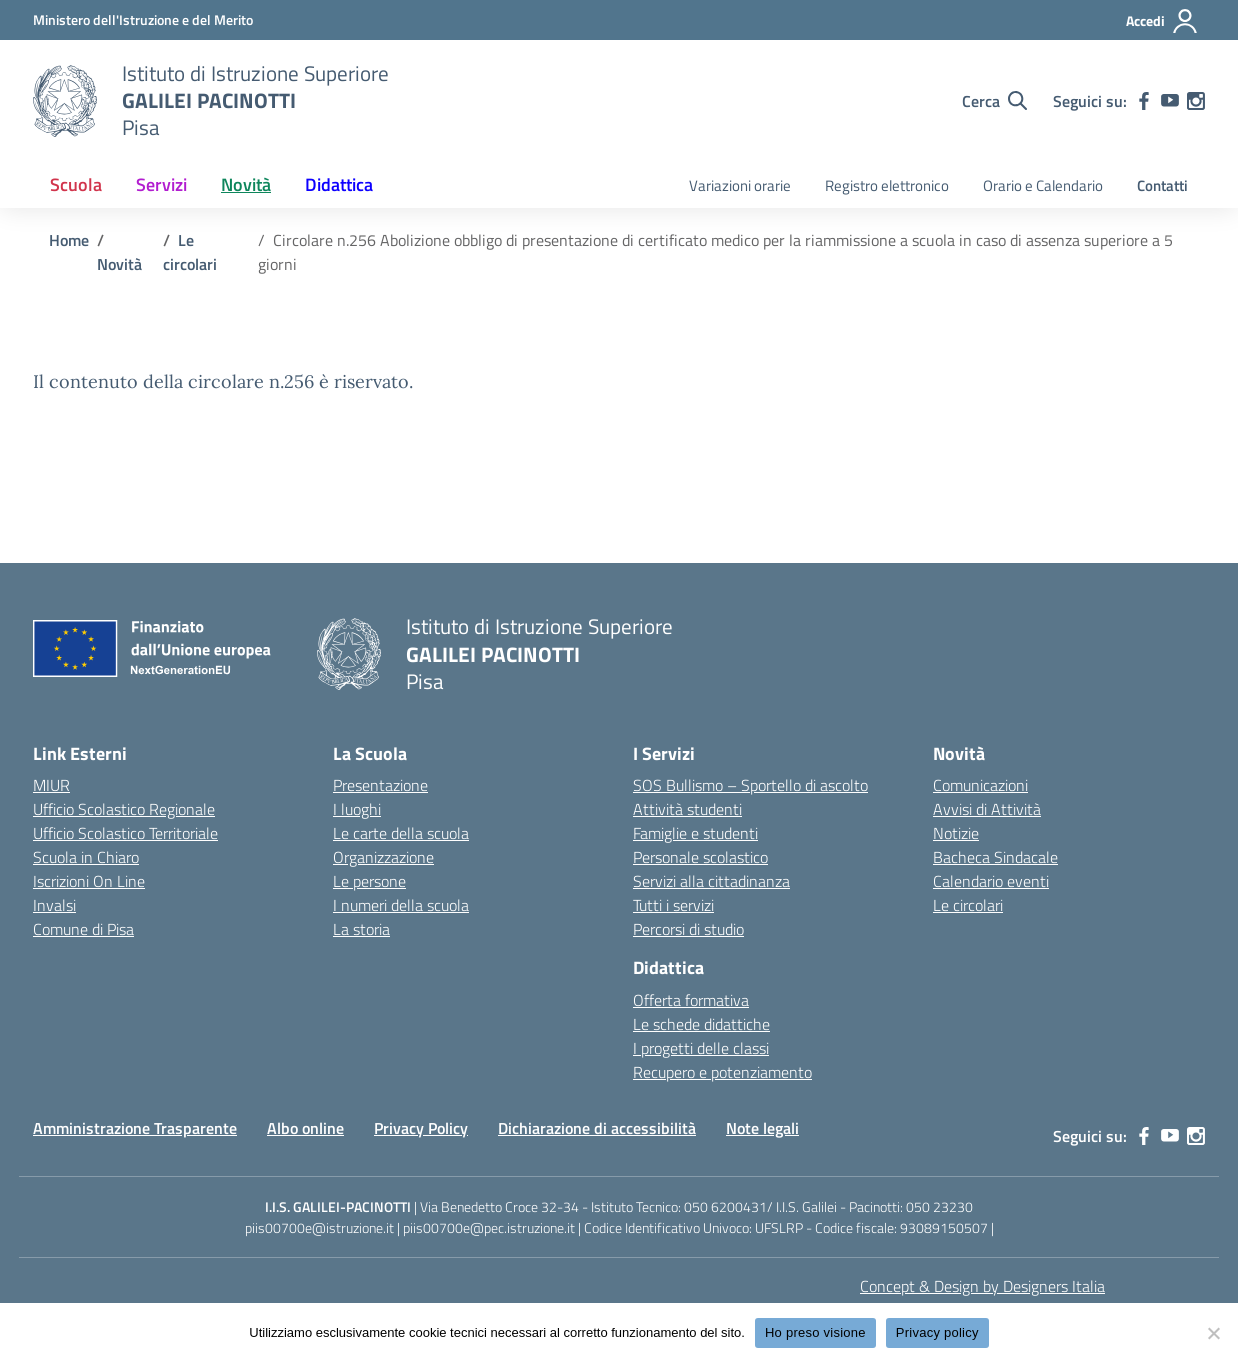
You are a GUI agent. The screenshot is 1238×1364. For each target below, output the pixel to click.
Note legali (762, 1128)
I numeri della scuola (401, 905)
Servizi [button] (161, 184)
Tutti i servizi (673, 905)
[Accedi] (1162, 21)
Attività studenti (687, 809)
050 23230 (939, 1206)
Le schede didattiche (701, 1024)
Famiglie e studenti (695, 833)
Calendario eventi (991, 881)
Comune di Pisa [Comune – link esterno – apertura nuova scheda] (83, 929)
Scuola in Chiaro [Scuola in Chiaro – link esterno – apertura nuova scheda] (86, 857)
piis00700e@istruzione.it (319, 1227)
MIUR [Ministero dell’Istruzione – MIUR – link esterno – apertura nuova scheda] (51, 785)
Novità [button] (246, 184)
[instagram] (1196, 101)
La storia (361, 929)
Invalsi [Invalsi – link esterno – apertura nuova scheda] (54, 905)
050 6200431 (725, 1206)
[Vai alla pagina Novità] (119, 264)
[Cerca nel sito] (994, 101)
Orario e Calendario (1043, 185)
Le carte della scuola (401, 833)
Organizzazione (383, 857)
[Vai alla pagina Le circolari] (190, 252)
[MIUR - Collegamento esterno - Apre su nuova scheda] (143, 19)
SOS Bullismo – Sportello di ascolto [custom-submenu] (750, 785)
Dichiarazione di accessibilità (597, 1128)
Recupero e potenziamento (722, 1072)
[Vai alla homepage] (65, 101)
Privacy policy (937, 1332)
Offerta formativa (691, 1000)
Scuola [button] (76, 184)
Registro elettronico (887, 185)
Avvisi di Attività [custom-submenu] (987, 809)
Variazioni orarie (740, 185)
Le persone (369, 881)
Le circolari (968, 905)
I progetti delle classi (701, 1048)
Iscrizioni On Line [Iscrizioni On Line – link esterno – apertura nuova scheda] (89, 881)
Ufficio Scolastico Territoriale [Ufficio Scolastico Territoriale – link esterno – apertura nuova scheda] (125, 833)
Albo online (305, 1128)
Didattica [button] (339, 184)
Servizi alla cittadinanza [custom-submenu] (711, 881)
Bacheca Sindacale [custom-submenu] (995, 857)
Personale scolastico (700, 857)
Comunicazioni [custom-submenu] (980, 785)
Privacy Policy (421, 1128)
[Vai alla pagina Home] (69, 240)
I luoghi (357, 809)
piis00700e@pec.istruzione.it (489, 1227)
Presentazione (380, 785)
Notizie (956, 833)
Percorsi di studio (688, 929)
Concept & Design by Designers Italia (982, 1286)
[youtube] (1170, 101)
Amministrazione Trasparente (135, 1128)
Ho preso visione (815, 1332)
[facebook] (1144, 101)
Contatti (1162, 185)
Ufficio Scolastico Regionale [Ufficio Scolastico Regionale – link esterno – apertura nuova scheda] (124, 809)
